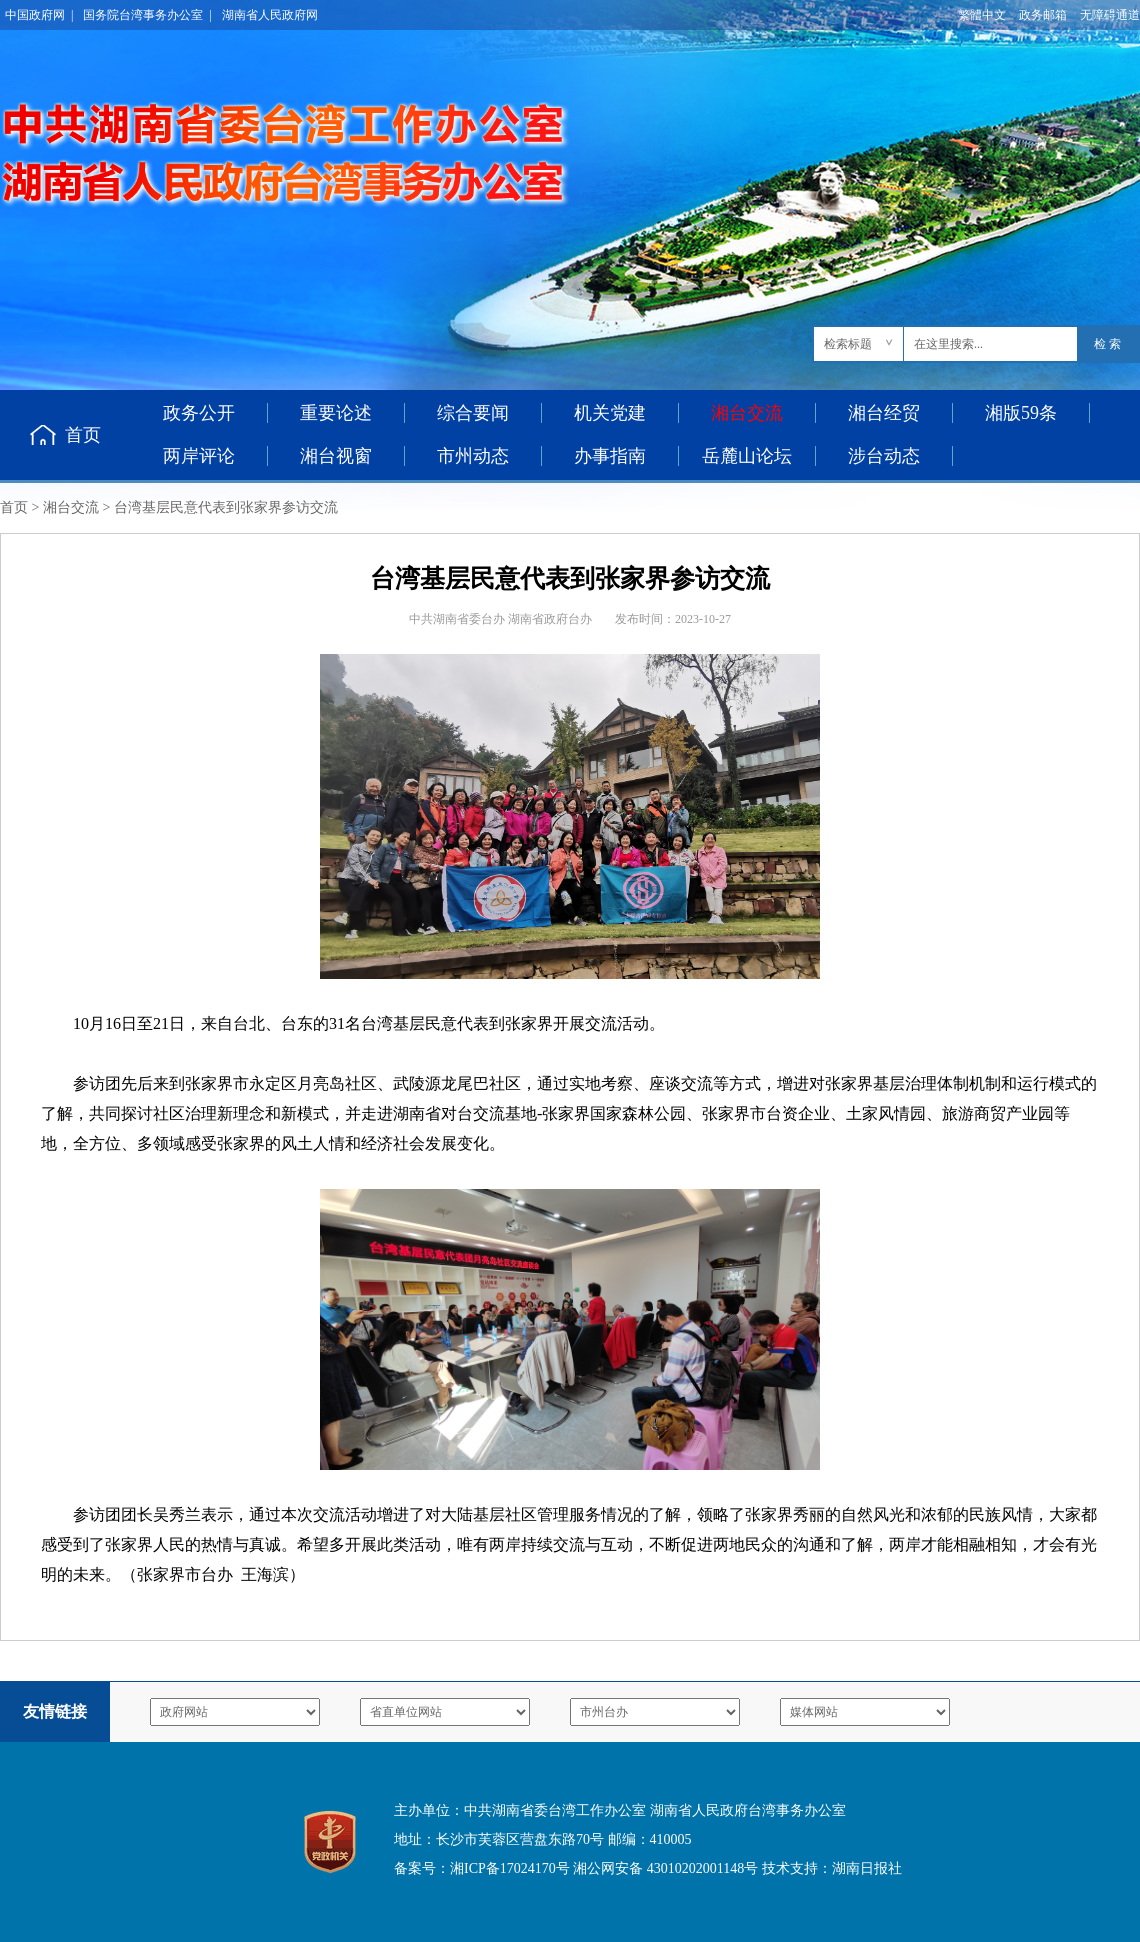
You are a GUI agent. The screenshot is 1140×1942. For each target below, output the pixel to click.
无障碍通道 (1110, 15)
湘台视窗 (336, 456)
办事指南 (610, 456)
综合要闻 (473, 413)
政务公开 (199, 413)
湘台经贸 (884, 413)
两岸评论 (199, 456)
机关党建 (610, 413)
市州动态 (473, 456)
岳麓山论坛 (747, 456)
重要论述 (336, 413)
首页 (83, 435)
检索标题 (848, 344)
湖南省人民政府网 (270, 15)
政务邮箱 (1043, 15)
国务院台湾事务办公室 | (147, 15)
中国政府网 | (39, 15)
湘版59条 (1021, 413)
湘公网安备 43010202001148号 (665, 1868)
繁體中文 (982, 15)
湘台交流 (71, 507)
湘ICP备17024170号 (510, 1868)
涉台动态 (884, 456)
